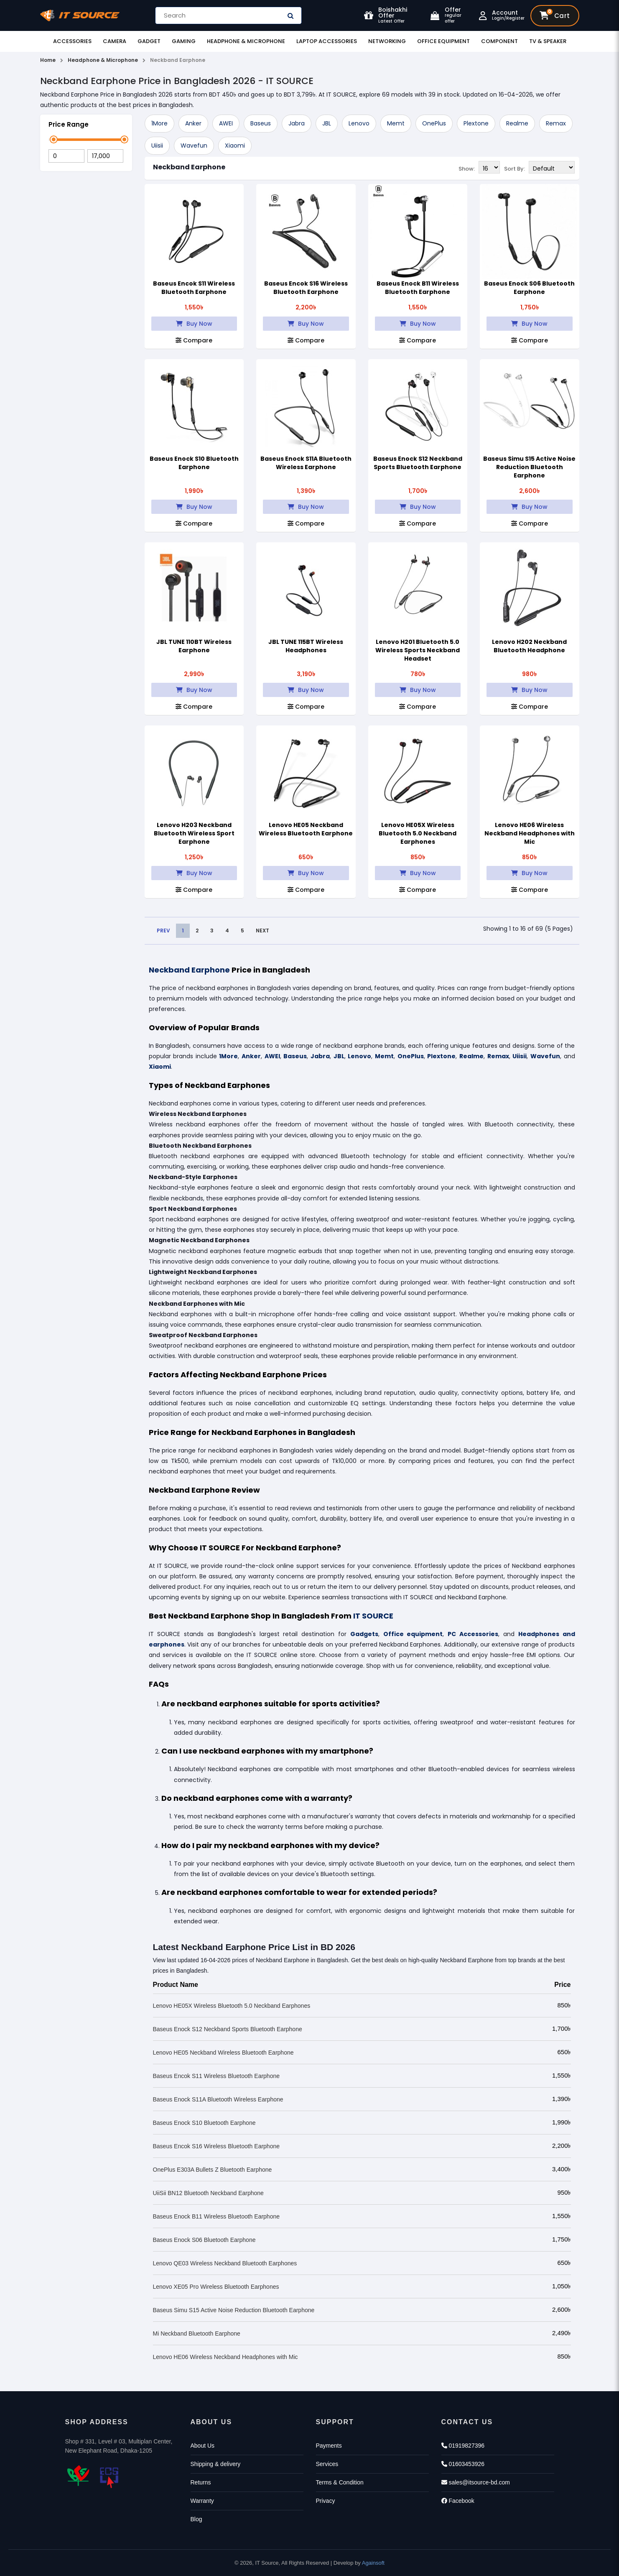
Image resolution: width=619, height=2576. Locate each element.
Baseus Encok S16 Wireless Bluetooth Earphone (306, 287)
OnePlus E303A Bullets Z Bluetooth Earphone (212, 2169)
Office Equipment (443, 41)
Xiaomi (235, 145)
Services (327, 2464)
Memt (396, 123)
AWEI (226, 123)
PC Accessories (473, 1634)
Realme (517, 123)
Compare (194, 340)
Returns (201, 2482)
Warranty (202, 2500)
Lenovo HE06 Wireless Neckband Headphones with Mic (529, 833)
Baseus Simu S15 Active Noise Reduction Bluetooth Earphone (529, 467)
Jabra (296, 123)
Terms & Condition (340, 2482)
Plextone (476, 123)
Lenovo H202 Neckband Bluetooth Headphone (529, 646)
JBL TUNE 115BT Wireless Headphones (305, 646)
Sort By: (514, 168)
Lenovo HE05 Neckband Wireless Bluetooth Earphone (306, 829)
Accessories (72, 41)
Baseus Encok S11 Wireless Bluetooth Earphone (194, 287)
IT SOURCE (373, 1616)
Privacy (325, 2500)
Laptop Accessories (326, 41)
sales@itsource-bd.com (475, 2482)
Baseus (260, 123)
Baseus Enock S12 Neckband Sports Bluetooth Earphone (417, 462)
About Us (203, 2445)
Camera (114, 41)
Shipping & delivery (216, 2464)
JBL (326, 123)
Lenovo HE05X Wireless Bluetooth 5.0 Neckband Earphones (417, 833)
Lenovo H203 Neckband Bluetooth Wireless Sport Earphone (194, 833)
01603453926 (463, 2464)
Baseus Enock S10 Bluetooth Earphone (194, 462)
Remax (556, 123)
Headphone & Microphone (246, 41)
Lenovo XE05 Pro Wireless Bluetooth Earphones (216, 2286)
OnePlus (434, 123)
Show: (467, 168)
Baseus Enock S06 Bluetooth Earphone (529, 287)
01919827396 (463, 2445)
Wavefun (194, 145)
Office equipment (413, 1634)
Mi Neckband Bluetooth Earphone (196, 2333)
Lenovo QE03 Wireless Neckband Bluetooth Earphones (225, 2263)
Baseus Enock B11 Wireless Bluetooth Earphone (418, 287)
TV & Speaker (547, 41)
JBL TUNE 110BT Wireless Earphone (194, 646)
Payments (329, 2445)
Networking (387, 41)
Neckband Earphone (189, 167)
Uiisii (157, 145)
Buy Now (194, 323)
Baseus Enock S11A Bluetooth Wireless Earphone (306, 462)
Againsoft (373, 2563)
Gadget (149, 41)
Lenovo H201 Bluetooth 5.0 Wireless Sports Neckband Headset (417, 650)
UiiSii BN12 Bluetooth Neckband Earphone (208, 2193)
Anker (193, 123)
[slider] (54, 139)
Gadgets (364, 1634)
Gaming (184, 41)
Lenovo (359, 123)
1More (159, 123)
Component (499, 41)
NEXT (262, 930)
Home (48, 60)
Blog (196, 2519)
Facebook (457, 2500)
